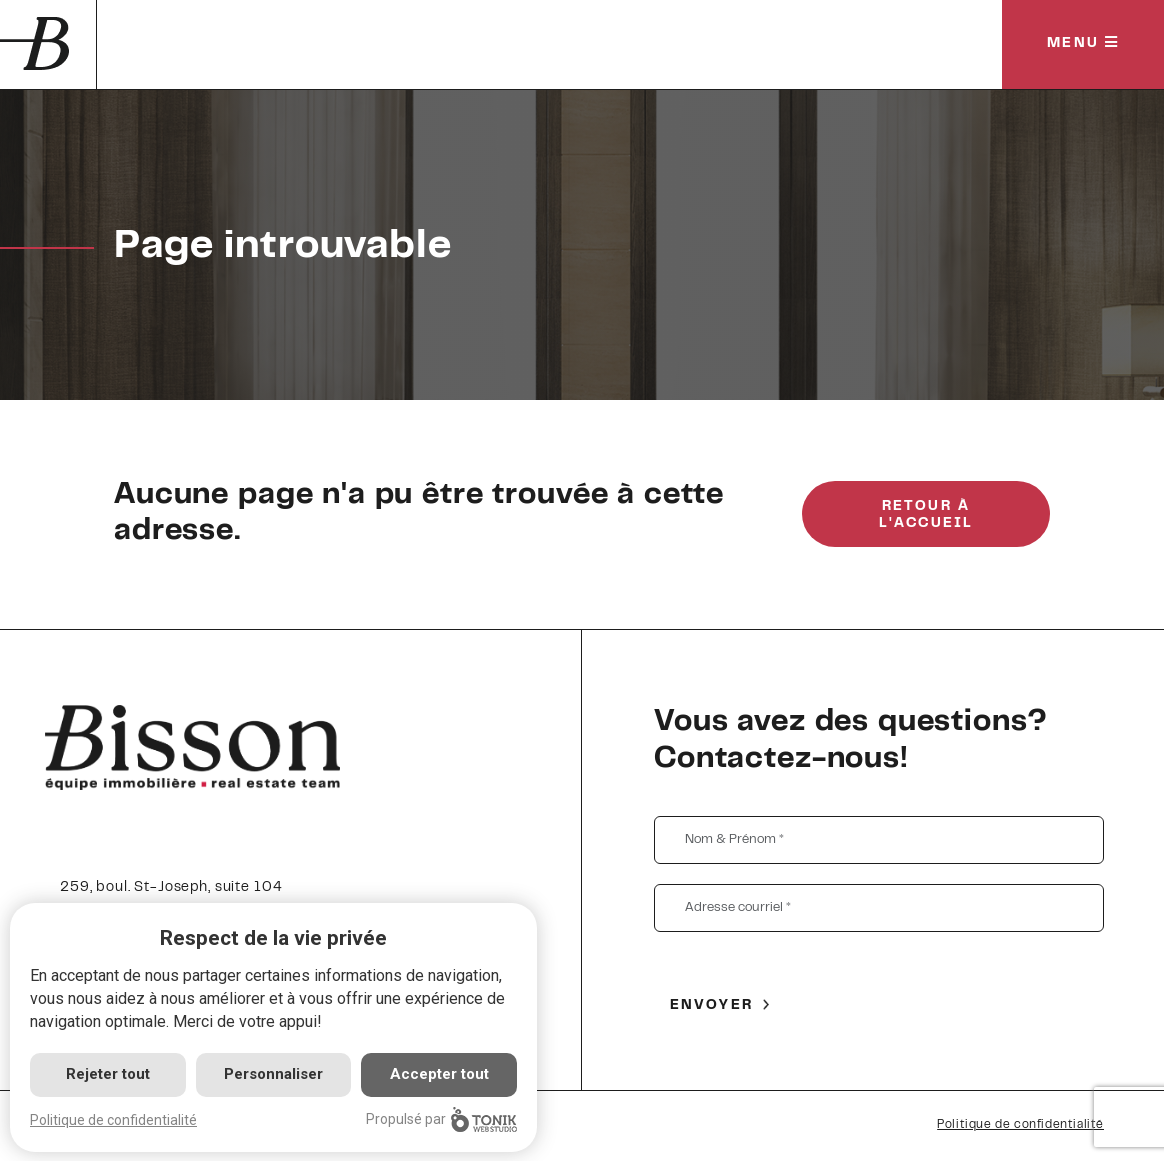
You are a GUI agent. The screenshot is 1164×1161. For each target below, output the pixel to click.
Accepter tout (439, 1074)
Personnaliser (273, 1074)
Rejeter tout (108, 1074)
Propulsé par (441, 1119)
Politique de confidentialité (1020, 1125)
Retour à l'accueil (926, 515)
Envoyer (711, 1006)
